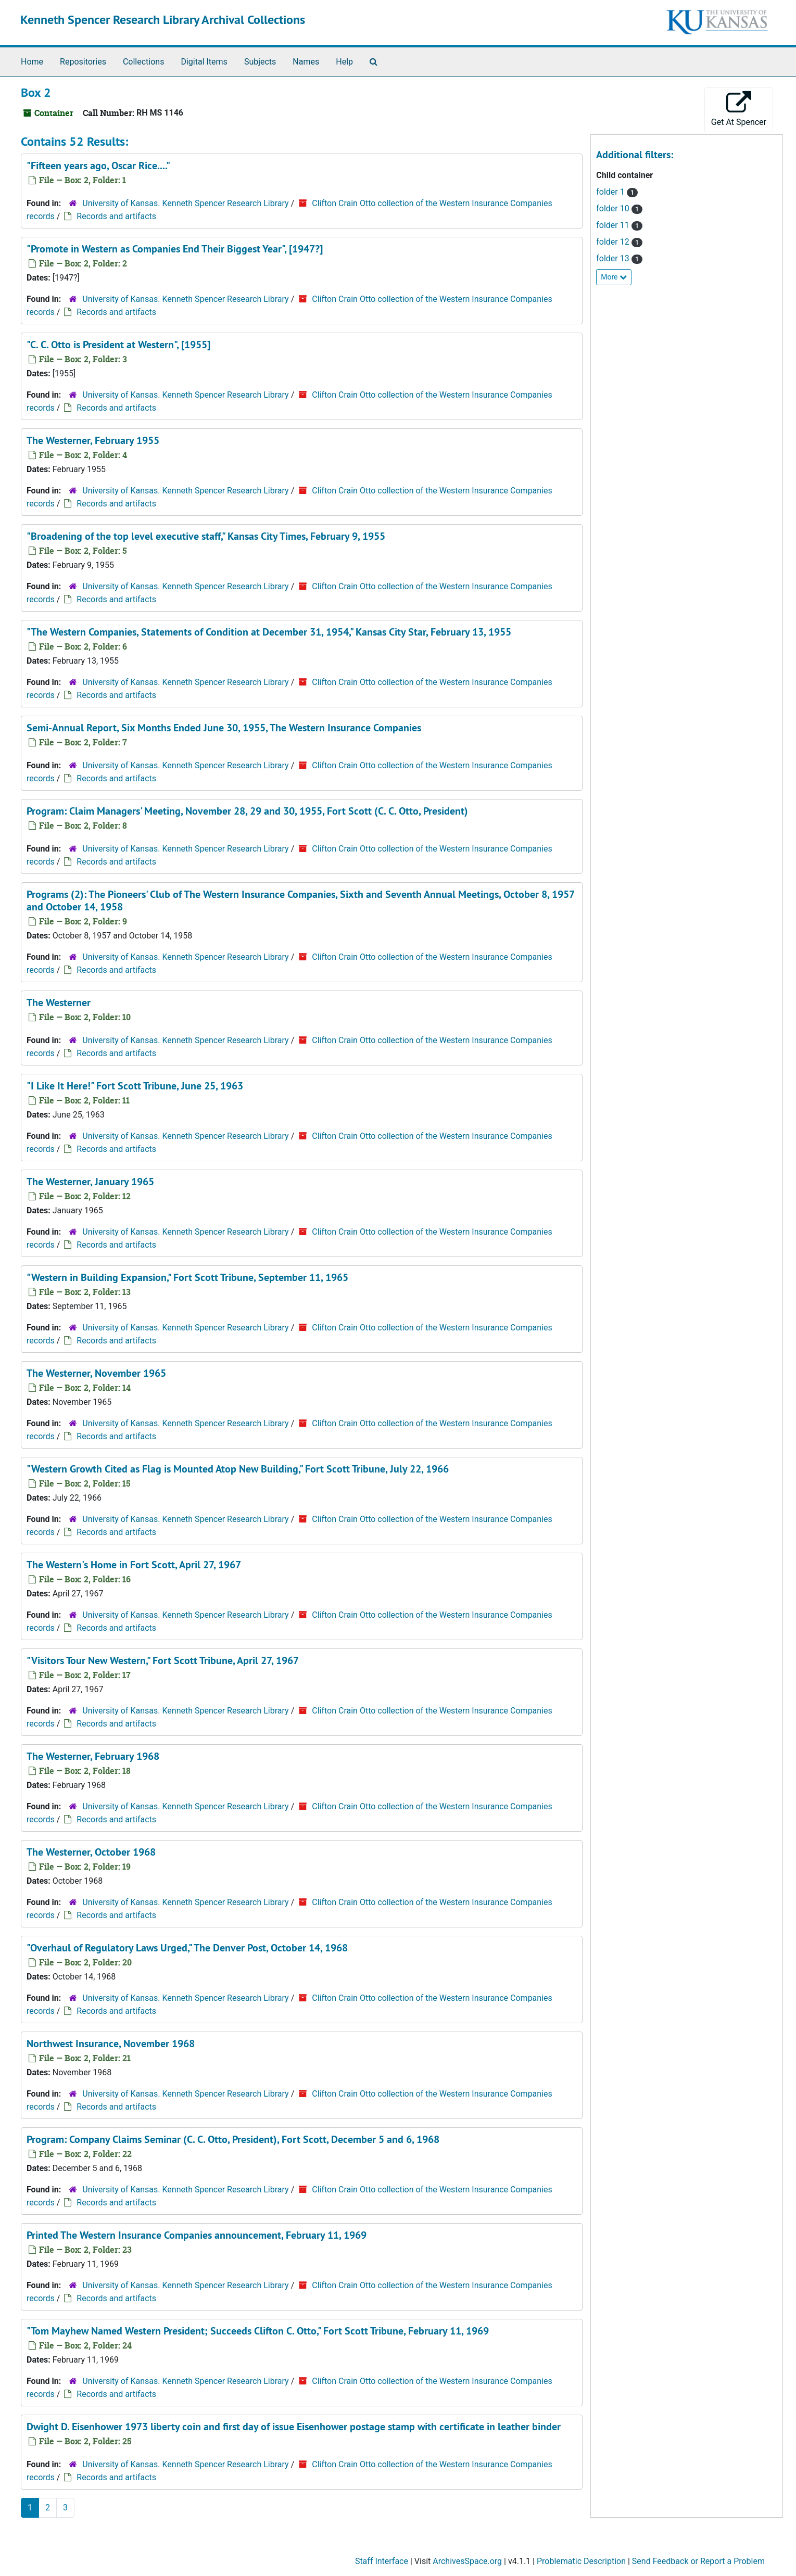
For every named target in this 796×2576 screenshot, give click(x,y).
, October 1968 (91, 1852)
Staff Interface (381, 2561)
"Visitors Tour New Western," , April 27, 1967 (163, 1660)
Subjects (260, 62)
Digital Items (204, 62)
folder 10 (613, 208)
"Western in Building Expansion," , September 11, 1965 (187, 1277)
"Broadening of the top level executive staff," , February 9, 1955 (206, 536)
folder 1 (611, 192)
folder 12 (613, 242)
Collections (144, 62)
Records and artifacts (116, 216)
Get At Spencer (738, 109)
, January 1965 (90, 1181)
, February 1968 (93, 1756)
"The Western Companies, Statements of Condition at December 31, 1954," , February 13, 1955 (269, 632)
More (614, 277)
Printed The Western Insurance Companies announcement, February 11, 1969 (197, 2235)
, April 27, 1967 (134, 1564)
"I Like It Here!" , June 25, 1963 (135, 1086)
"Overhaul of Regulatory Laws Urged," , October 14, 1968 (187, 1948)
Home (32, 62)
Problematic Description (581, 2561)
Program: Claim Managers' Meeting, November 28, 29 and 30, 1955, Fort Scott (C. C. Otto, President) (247, 811)
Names (306, 62)
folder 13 (613, 258)
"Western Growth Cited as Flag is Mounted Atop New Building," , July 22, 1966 (238, 1469)
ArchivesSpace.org (467, 2561)
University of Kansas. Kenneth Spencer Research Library (185, 203)
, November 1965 (96, 1373)
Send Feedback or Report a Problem (698, 2561)
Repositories (83, 62)
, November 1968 (111, 2043)
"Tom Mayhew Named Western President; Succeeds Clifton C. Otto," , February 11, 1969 (258, 2331)
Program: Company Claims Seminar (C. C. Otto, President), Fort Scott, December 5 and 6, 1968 (233, 2139)
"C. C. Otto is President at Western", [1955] (118, 344)
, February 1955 (93, 440)
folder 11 (613, 225)
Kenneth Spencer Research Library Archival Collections (162, 19)
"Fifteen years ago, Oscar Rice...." (98, 165)
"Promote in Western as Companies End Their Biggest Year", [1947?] (175, 249)
